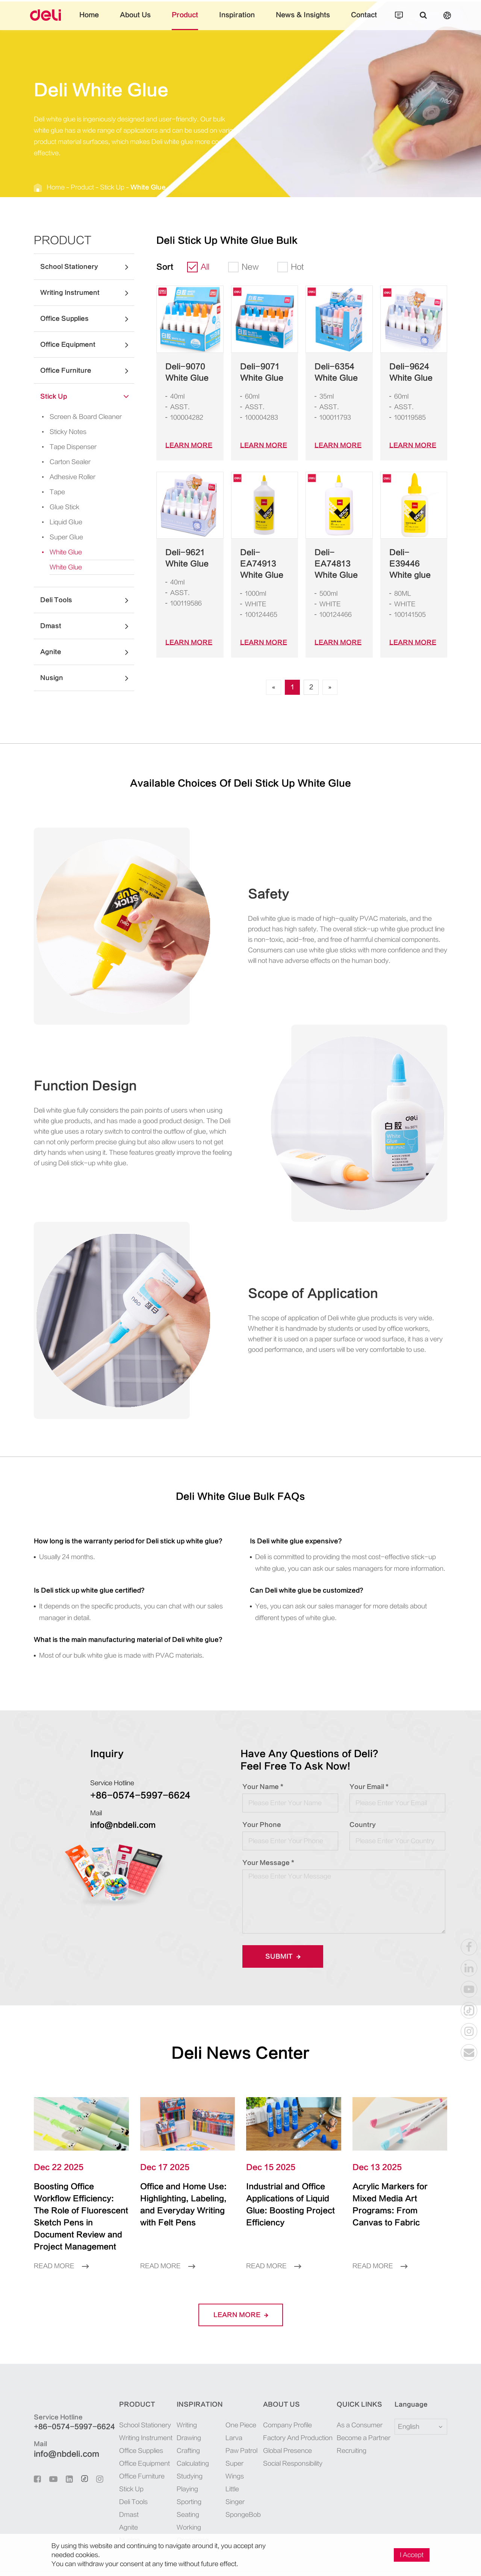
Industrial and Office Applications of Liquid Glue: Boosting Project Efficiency (289, 2187)
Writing (183, 2401)
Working (184, 2504)
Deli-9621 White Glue (182, 558)
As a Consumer (358, 2401)
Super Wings (238, 2440)
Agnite (87, 651)
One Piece (235, 2401)
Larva (230, 2414)
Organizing (187, 2517)
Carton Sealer (60, 462)
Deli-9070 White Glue (182, 372)
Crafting (184, 2427)
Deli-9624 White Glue (406, 372)
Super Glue (57, 537)
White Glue (128, 187)
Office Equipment (87, 344)
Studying (185, 2453)
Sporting (184, 2478)
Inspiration (237, 20)
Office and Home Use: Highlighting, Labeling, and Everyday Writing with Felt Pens (182, 2193)
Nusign (87, 677)
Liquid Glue (58, 522)
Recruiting (352, 2427)
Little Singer (238, 2453)
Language (406, 2381)
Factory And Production (298, 2414)
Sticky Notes (58, 431)
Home (108, 20)
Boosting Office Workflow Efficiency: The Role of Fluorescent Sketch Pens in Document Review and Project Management (80, 2199)
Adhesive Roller (63, 477)
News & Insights (293, 20)
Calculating (188, 2440)
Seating (183, 2491)
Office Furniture (87, 370)
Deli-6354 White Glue (332, 372)
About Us (149, 20)
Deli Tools (87, 600)
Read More (58, 2242)
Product (192, 20)
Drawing (184, 2414)
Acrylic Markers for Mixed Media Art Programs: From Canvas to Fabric (393, 2187)
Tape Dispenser (62, 447)
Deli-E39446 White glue (408, 558)
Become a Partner (360, 2414)
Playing (183, 2465)
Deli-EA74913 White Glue (262, 558)
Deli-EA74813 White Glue (337, 558)
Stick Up (99, 187)
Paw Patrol (236, 2427)
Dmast (87, 625)
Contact (346, 20)
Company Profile (289, 2401)
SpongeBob (237, 2465)
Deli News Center (241, 2041)
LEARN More (184, 445)
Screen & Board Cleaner (73, 416)
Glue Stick (56, 507)
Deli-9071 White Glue (257, 372)
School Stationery (87, 266)
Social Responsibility (294, 2440)
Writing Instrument (87, 292)
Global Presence (288, 2427)
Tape (49, 492)
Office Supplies (87, 318)
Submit (280, 1945)
